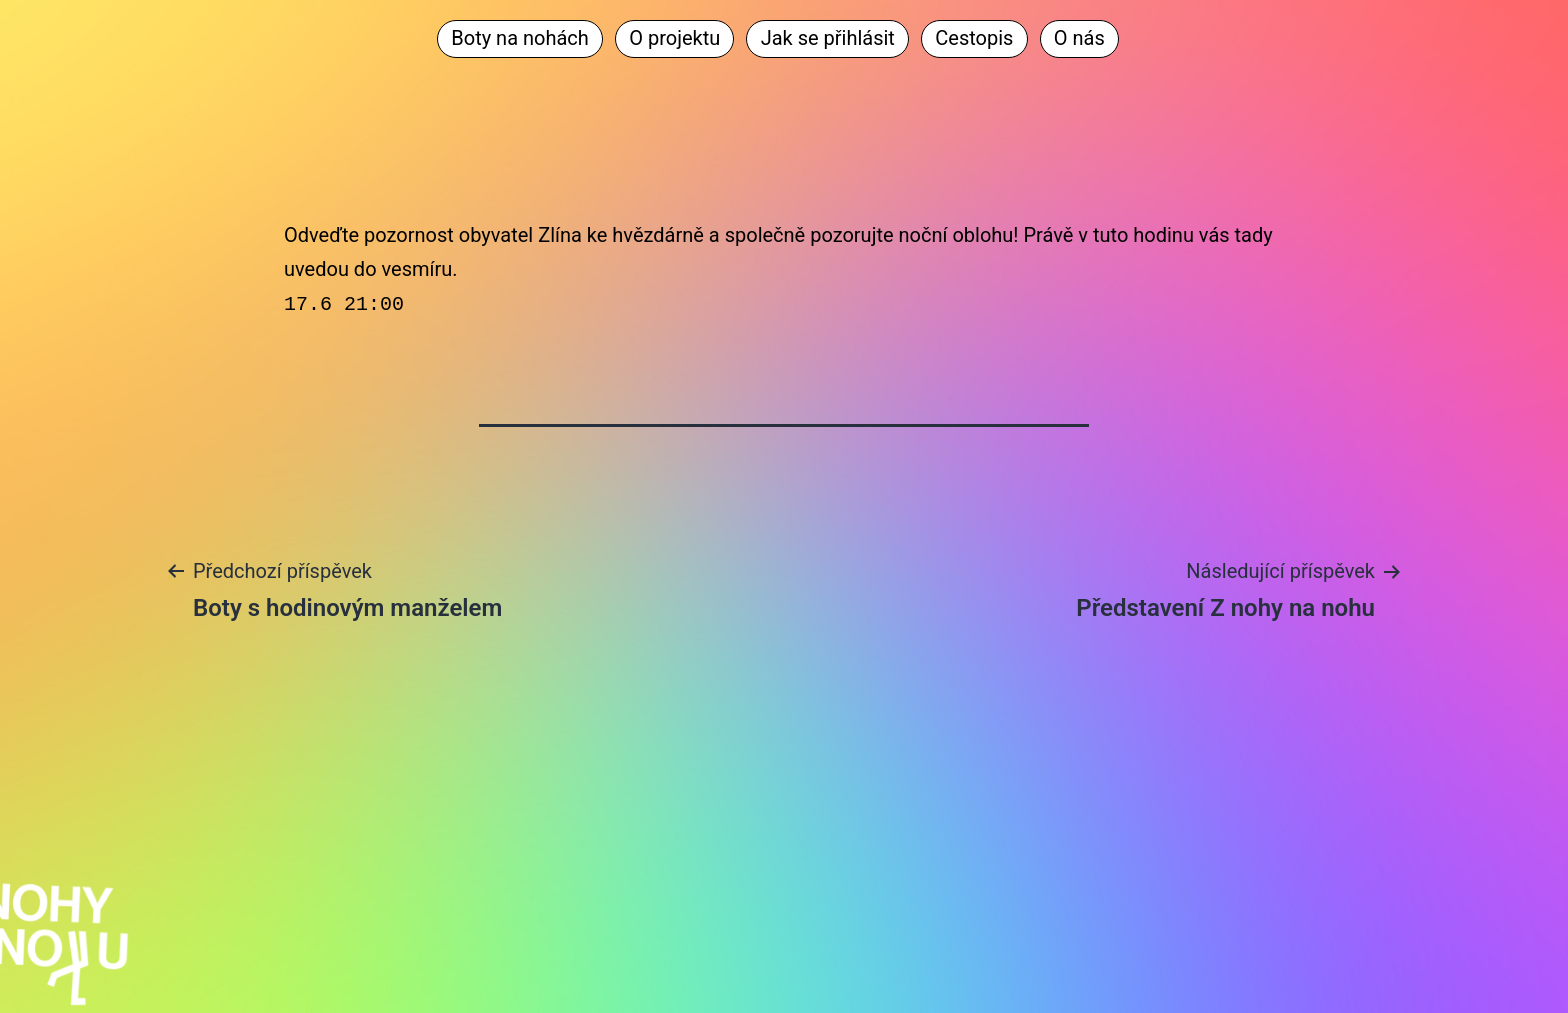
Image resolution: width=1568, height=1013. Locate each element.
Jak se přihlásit (828, 38)
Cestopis (974, 38)
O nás (1079, 38)
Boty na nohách (520, 38)
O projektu (674, 38)
